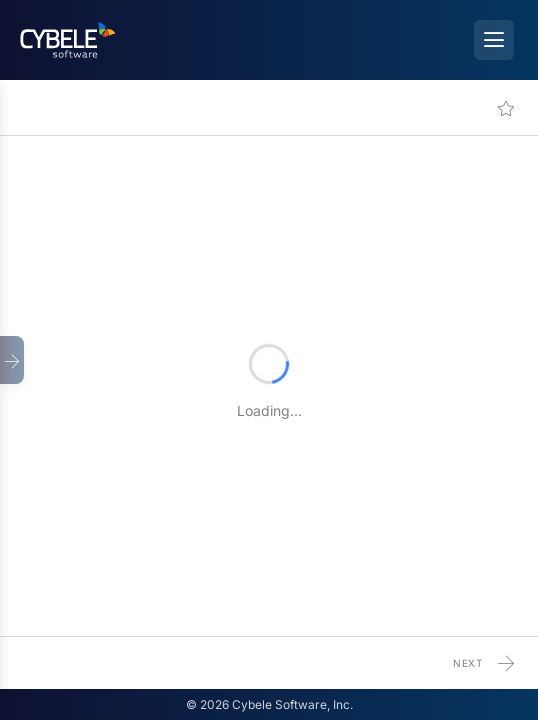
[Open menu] (494, 40)
